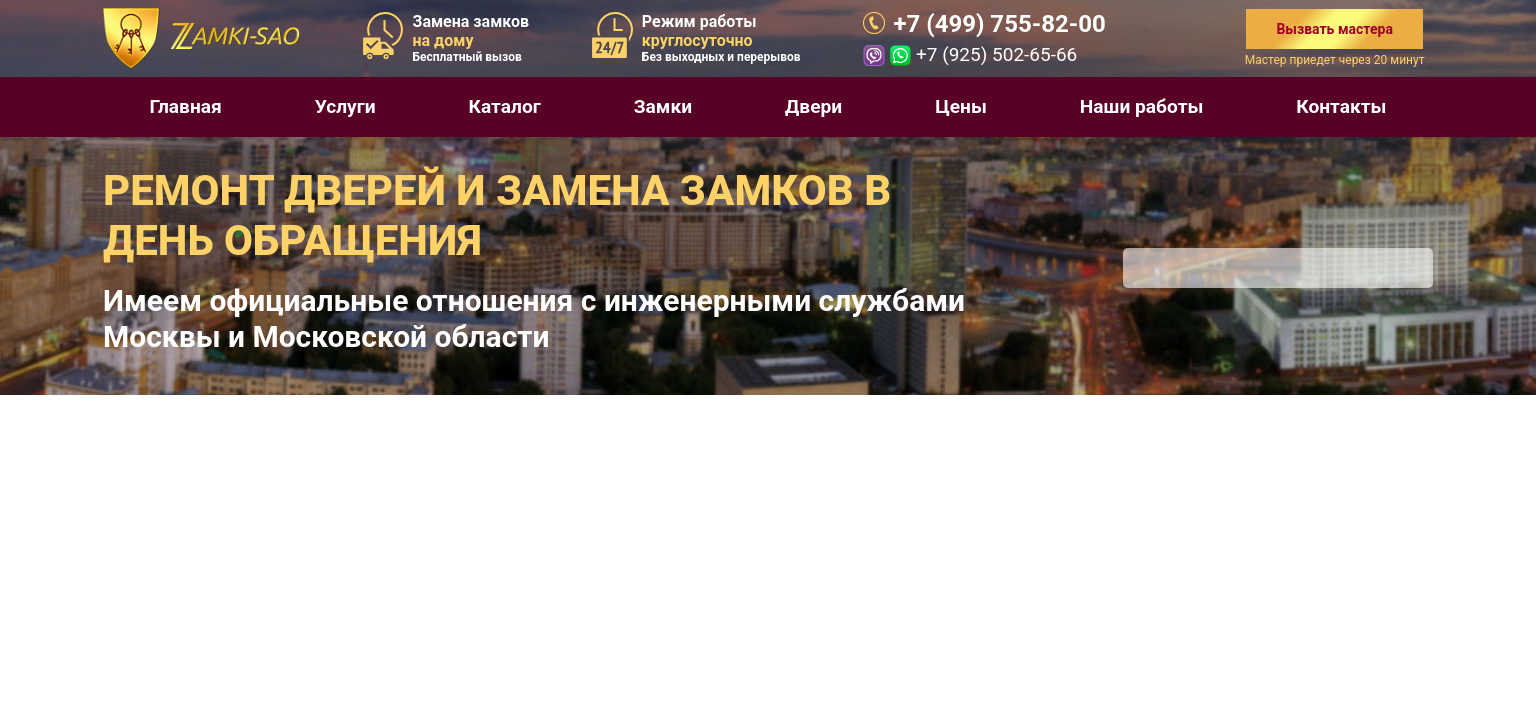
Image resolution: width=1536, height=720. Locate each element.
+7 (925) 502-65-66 (996, 54)
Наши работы (1142, 106)
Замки (663, 106)
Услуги (345, 106)
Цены (961, 106)
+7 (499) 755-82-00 (999, 24)
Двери (813, 106)
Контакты (1341, 106)
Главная (185, 106)
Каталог (505, 106)
